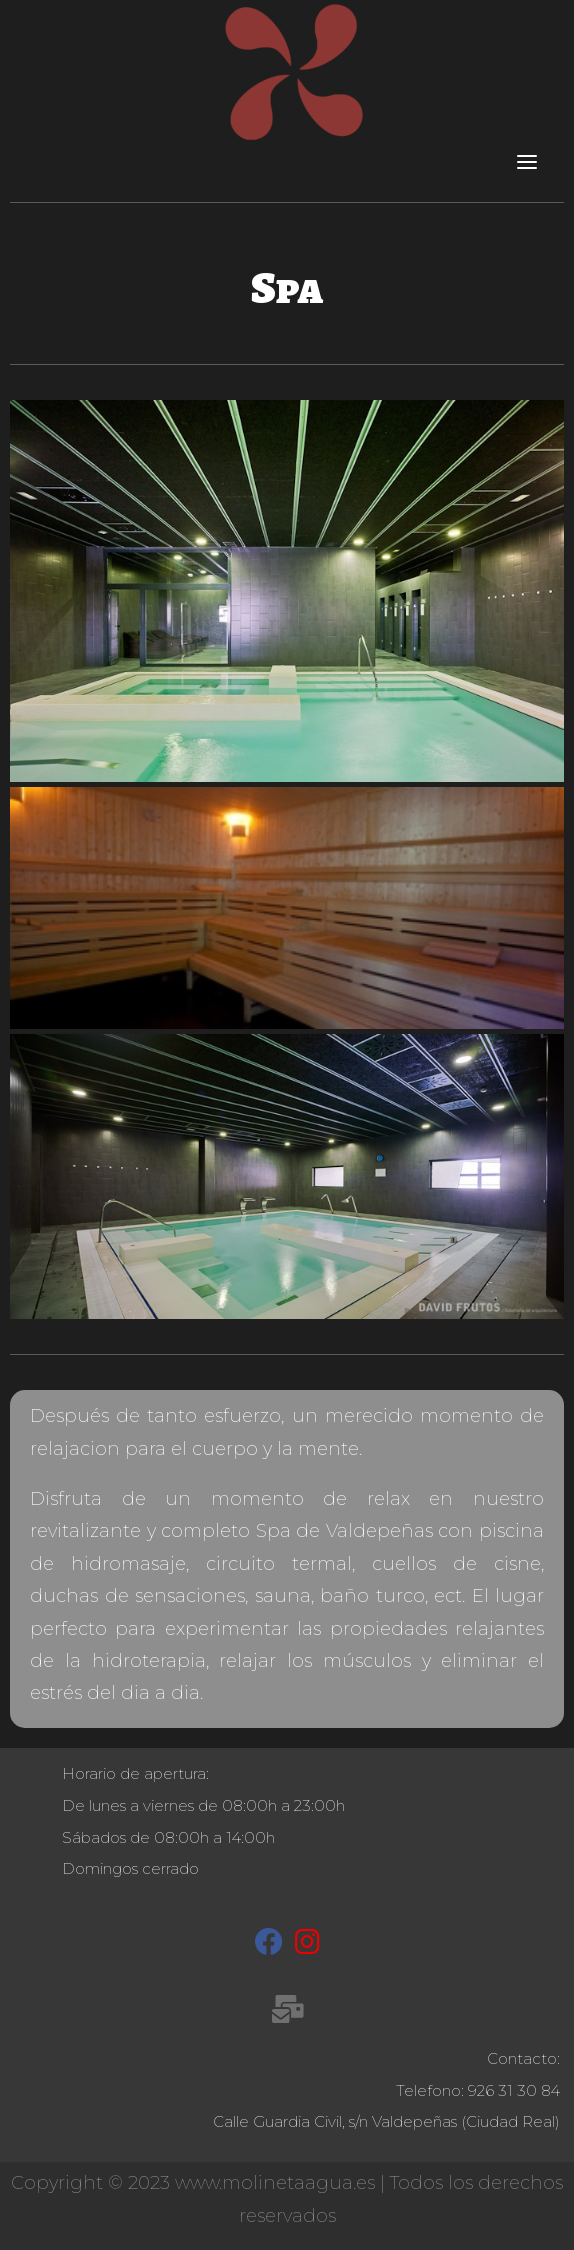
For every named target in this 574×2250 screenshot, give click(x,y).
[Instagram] (307, 1946)
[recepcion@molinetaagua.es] (287, 2013)
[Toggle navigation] (527, 161)
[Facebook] (269, 1946)
